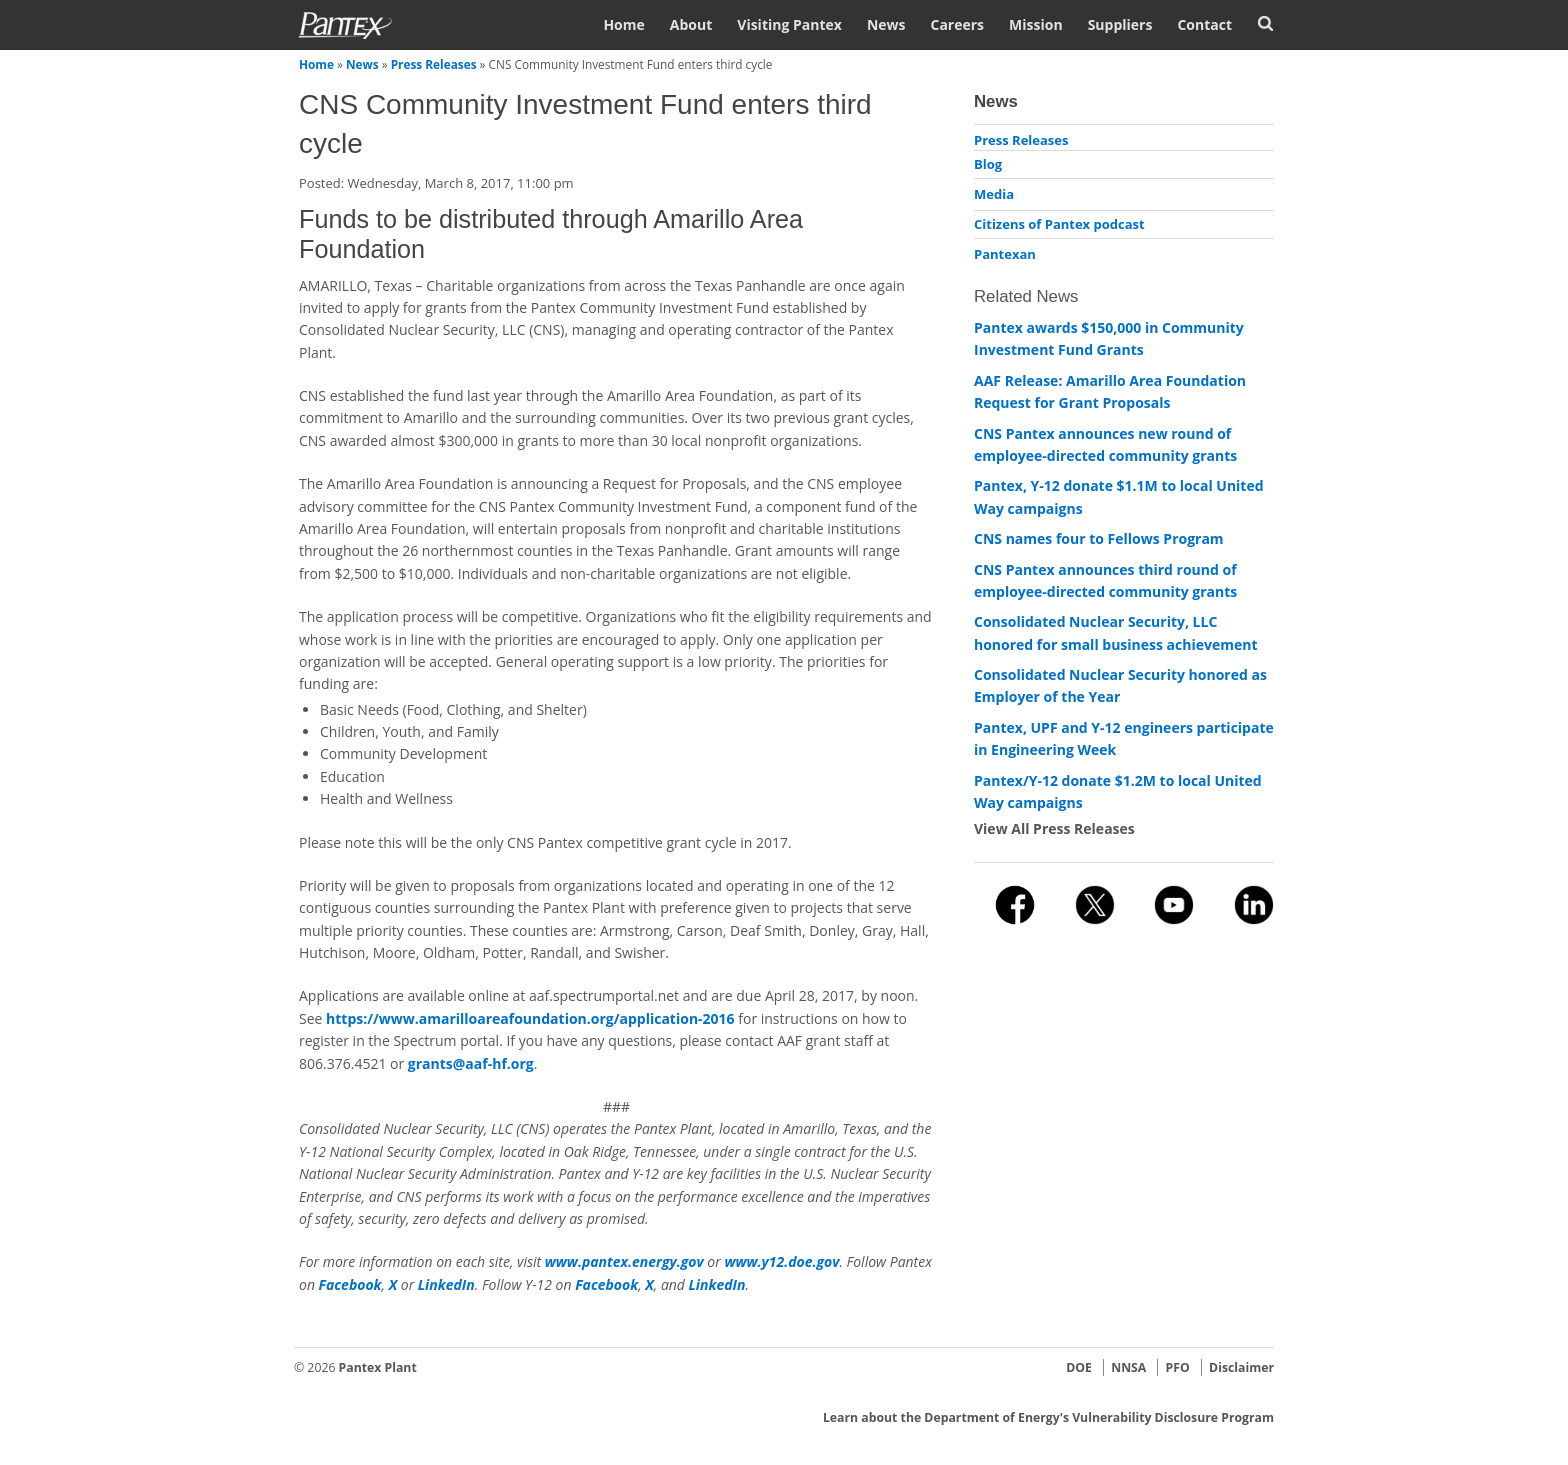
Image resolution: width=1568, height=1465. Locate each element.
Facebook (350, 1284)
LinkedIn (446, 1284)
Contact (1204, 24)
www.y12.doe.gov (781, 1261)
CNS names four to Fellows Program (1099, 538)
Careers (957, 24)
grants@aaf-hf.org (471, 1063)
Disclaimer (1241, 1367)
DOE (1079, 1367)
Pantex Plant (378, 1367)
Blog (988, 164)
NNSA (1128, 1367)
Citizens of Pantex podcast (1059, 224)
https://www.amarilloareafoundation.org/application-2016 (530, 1018)
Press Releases (434, 64)
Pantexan (1005, 254)
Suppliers (1120, 24)
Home (623, 24)
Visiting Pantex (789, 24)
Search (1265, 23)
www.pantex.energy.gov (624, 1261)
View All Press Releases (1054, 828)
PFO (1178, 1367)
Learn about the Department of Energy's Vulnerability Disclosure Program (1048, 1417)
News (886, 24)
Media (994, 194)
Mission (1036, 24)
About (691, 24)
